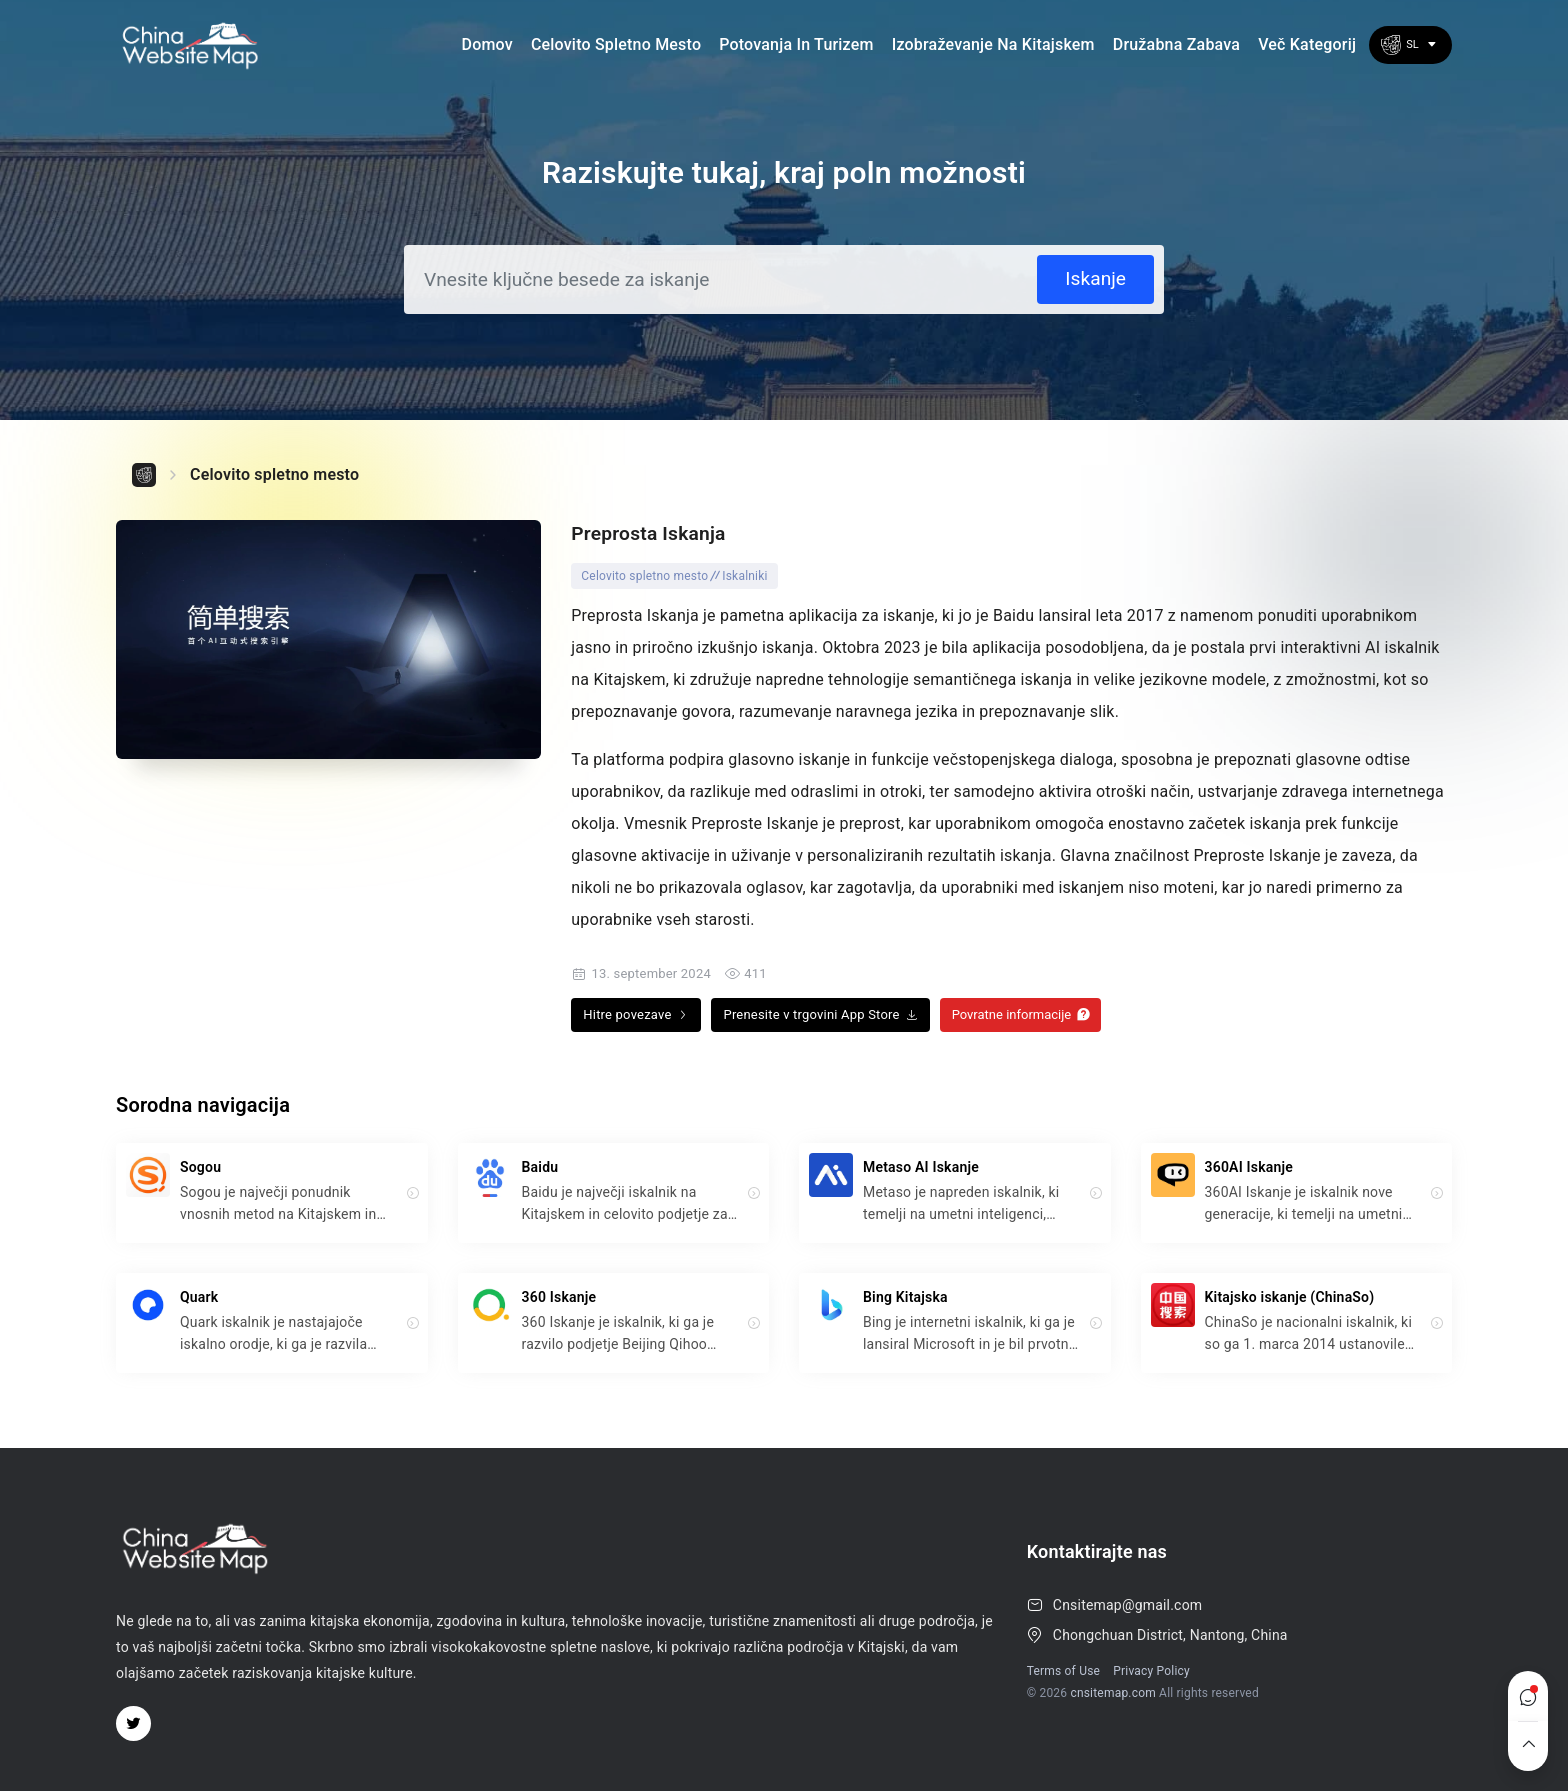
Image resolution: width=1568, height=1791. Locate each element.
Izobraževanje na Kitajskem (993, 44)
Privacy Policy (1151, 1671)
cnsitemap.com (1113, 1693)
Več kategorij (1307, 44)
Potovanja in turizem (796, 44)
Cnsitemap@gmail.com (1127, 1605)
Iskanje (1095, 278)
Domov (487, 44)
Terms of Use (1063, 1671)
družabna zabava (1176, 44)
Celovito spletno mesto (616, 44)
